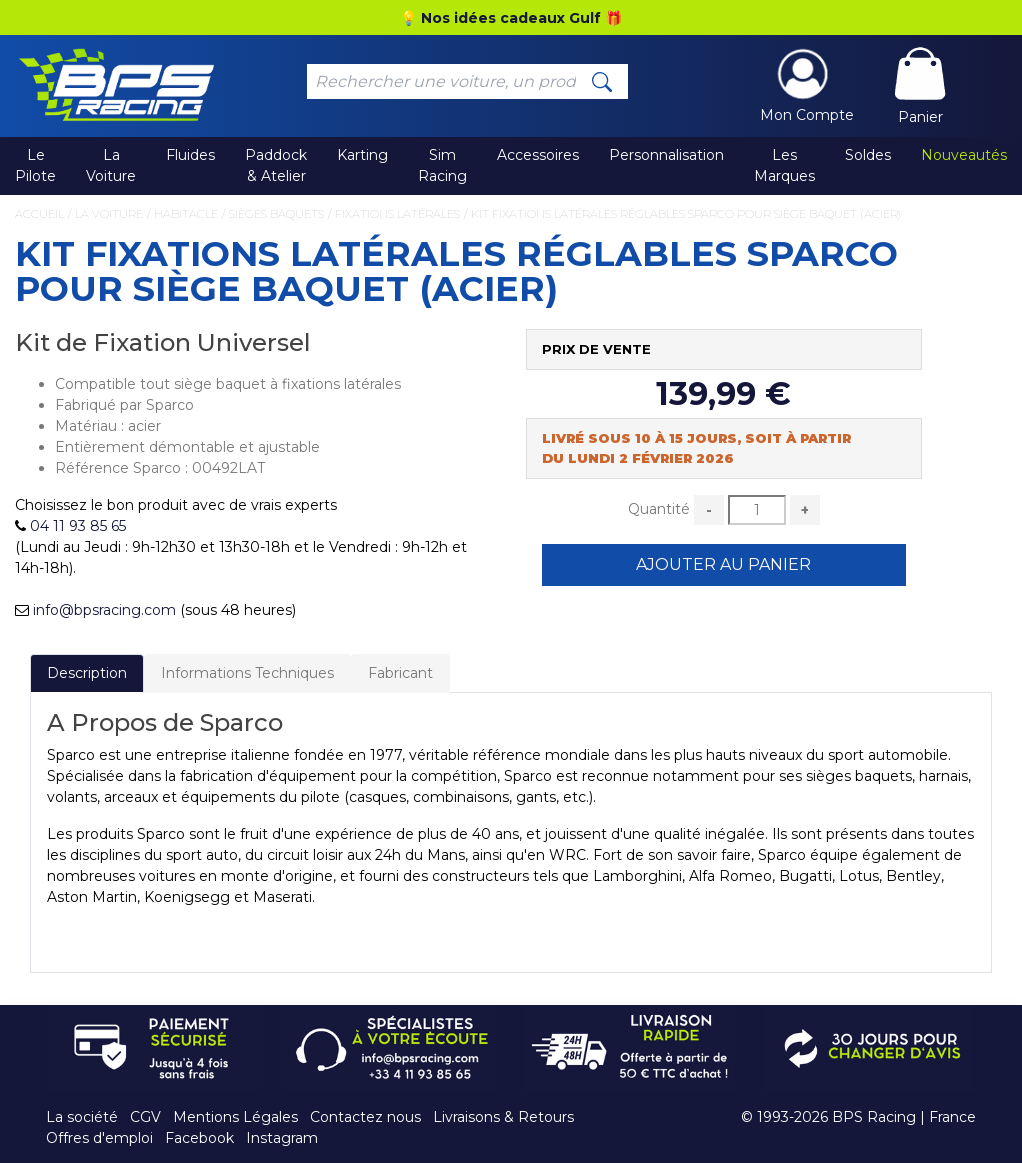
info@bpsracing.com (104, 610)
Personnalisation (666, 155)
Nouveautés (964, 155)
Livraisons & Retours (503, 1117)
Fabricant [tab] (400, 673)
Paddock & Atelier (276, 165)
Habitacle (186, 214)
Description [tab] (87, 673)
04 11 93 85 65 (78, 526)
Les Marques (784, 165)
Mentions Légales (235, 1117)
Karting (362, 155)
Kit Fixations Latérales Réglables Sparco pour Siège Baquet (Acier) (686, 214)
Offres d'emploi (99, 1138)
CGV (145, 1117)
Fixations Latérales (397, 214)
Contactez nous (365, 1117)
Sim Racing (442, 165)
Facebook (199, 1138)
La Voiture (111, 165)
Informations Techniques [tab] (247, 673)
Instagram (282, 1138)
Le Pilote (35, 165)
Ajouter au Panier (723, 564)
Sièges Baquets (276, 214)
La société (82, 1117)
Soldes (868, 155)
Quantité (659, 509)
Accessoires (538, 155)
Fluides (190, 155)
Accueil (39, 214)
